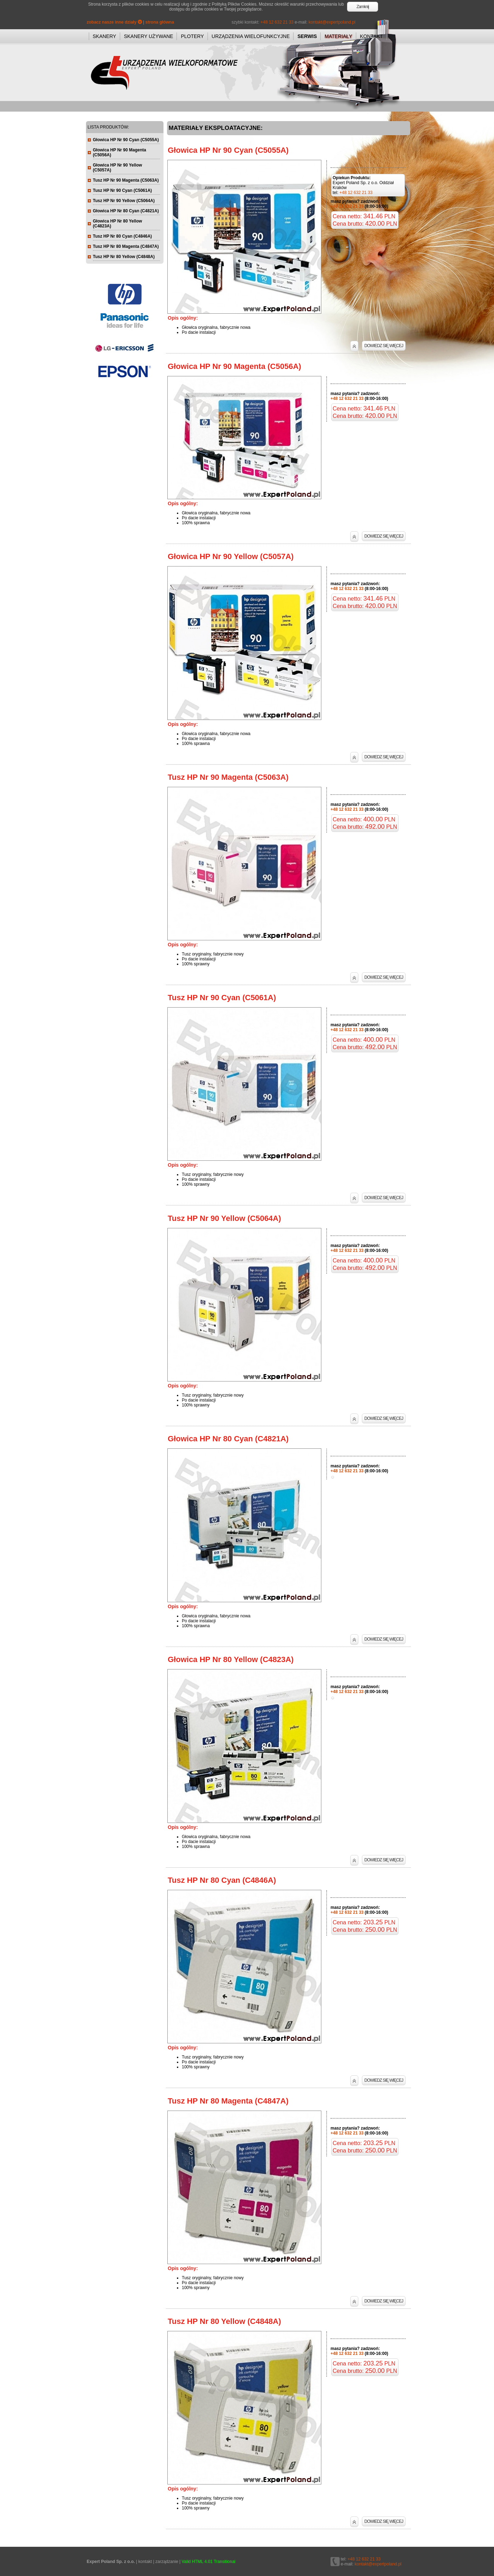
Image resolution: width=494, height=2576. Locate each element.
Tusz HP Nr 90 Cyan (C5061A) (222, 997)
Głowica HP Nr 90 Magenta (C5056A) (234, 366)
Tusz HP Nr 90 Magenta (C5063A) (228, 777)
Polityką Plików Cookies (234, 4)
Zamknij (363, 6)
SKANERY (104, 36)
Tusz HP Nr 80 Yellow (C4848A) (224, 2321)
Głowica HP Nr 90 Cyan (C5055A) (228, 150)
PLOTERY (192, 36)
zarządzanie (166, 2561)
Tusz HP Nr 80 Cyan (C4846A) (222, 1880)
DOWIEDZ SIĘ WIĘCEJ (383, 345)
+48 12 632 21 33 (277, 22)
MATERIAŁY (338, 36)
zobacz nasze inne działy (114, 22)
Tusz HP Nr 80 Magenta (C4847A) (228, 2100)
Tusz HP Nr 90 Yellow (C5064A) (224, 1218)
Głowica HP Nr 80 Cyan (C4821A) (228, 1438)
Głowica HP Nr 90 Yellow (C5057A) (231, 556)
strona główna (160, 22)
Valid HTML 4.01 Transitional (209, 2561)
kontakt (145, 2561)
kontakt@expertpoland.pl (332, 22)
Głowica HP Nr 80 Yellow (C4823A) (231, 1659)
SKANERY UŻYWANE (148, 36)
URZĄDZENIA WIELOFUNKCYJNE (251, 36)
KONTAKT (371, 36)
